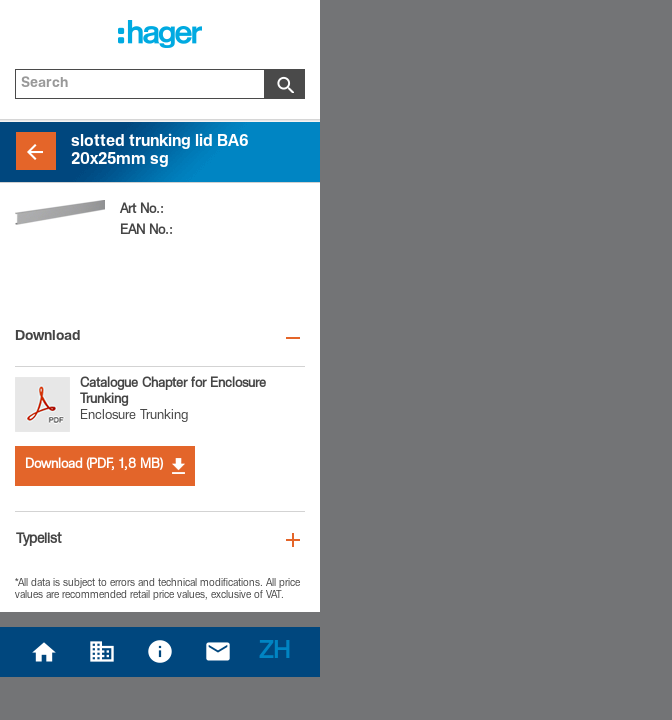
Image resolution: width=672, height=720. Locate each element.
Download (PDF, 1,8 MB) (105, 466)
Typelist (38, 540)
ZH (274, 653)
